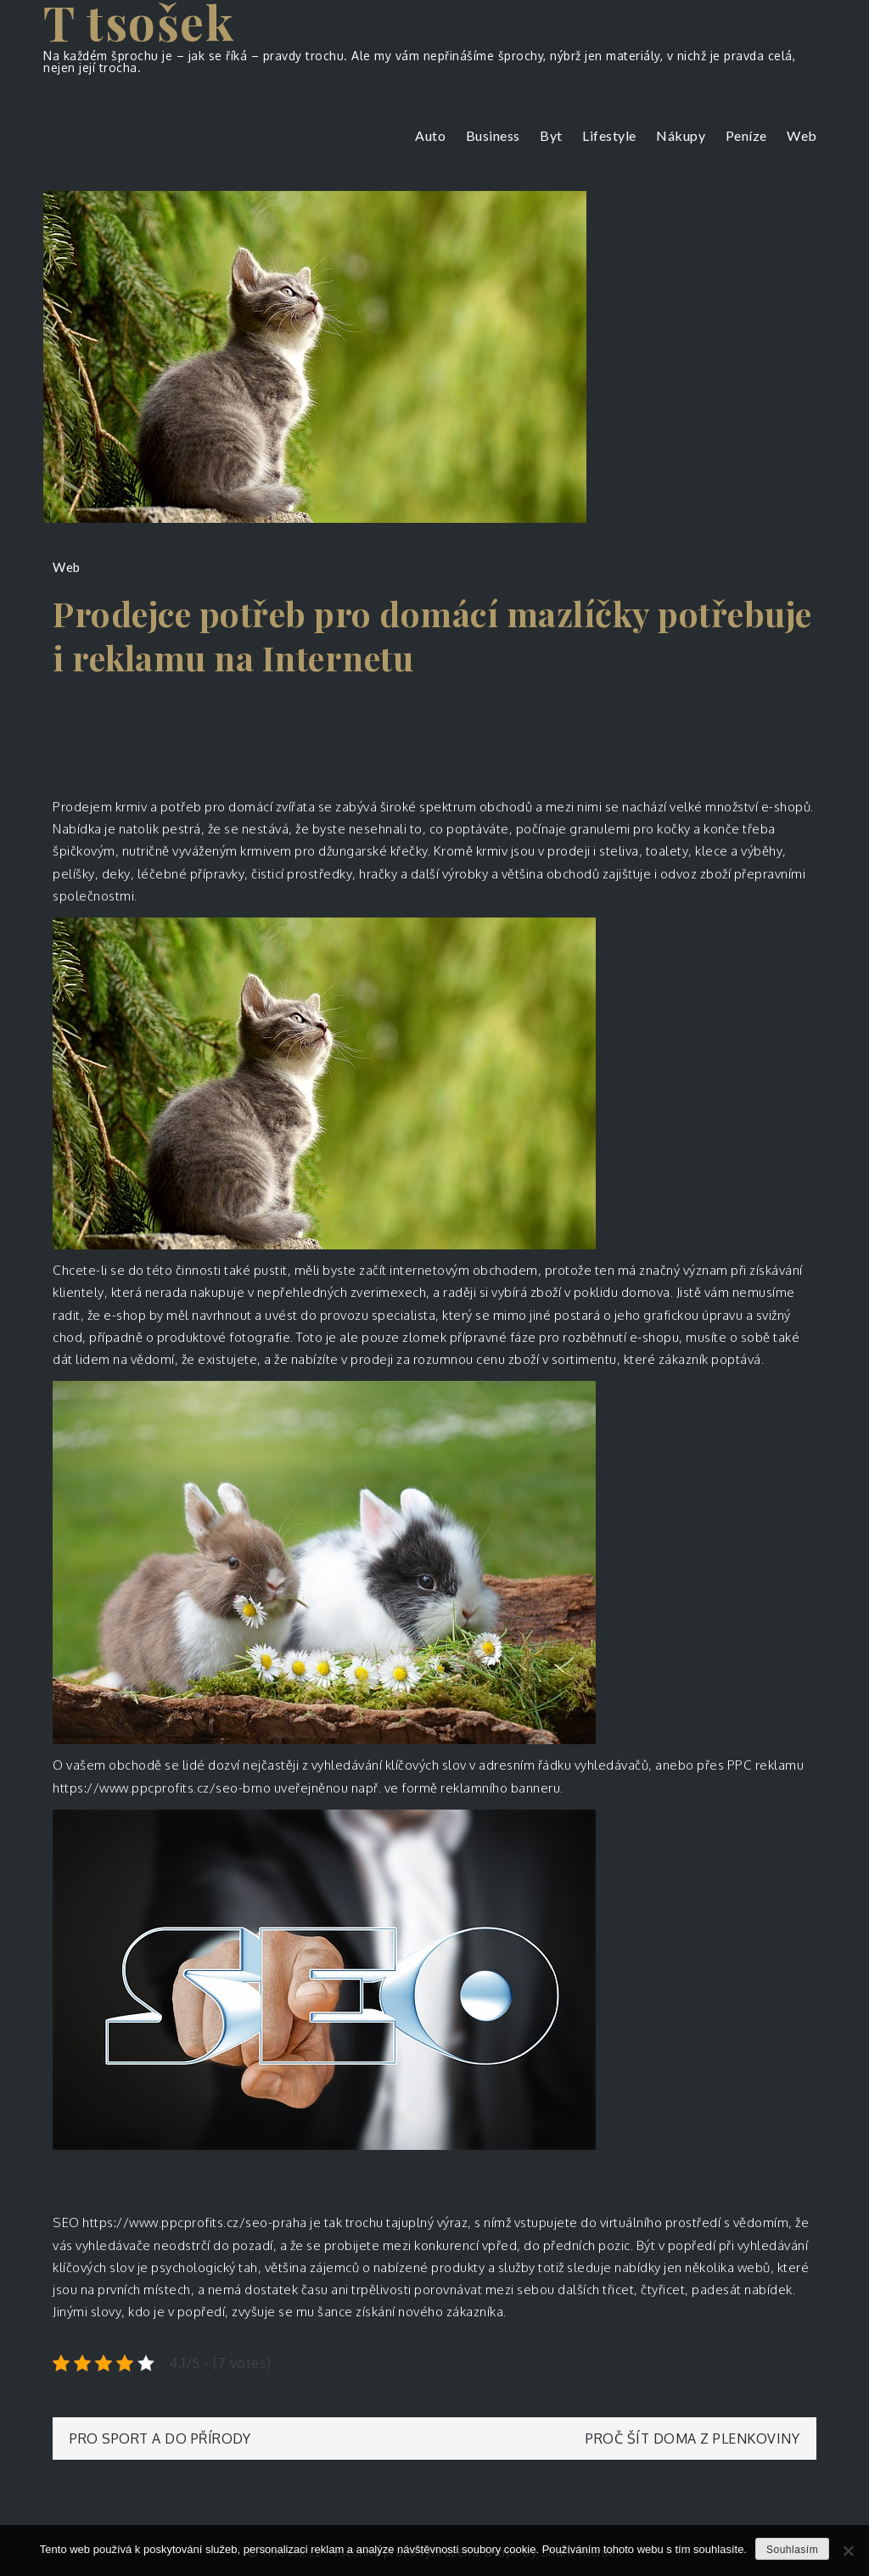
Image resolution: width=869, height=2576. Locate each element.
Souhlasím (792, 2550)
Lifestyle (609, 135)
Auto (430, 135)
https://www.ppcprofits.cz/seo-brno (162, 1788)
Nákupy (680, 135)
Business (493, 135)
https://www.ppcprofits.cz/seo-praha (194, 2222)
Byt (551, 135)
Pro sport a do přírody (160, 2438)
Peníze (746, 135)
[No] (847, 2550)
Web (802, 135)
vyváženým (204, 851)
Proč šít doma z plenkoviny (692, 2438)
